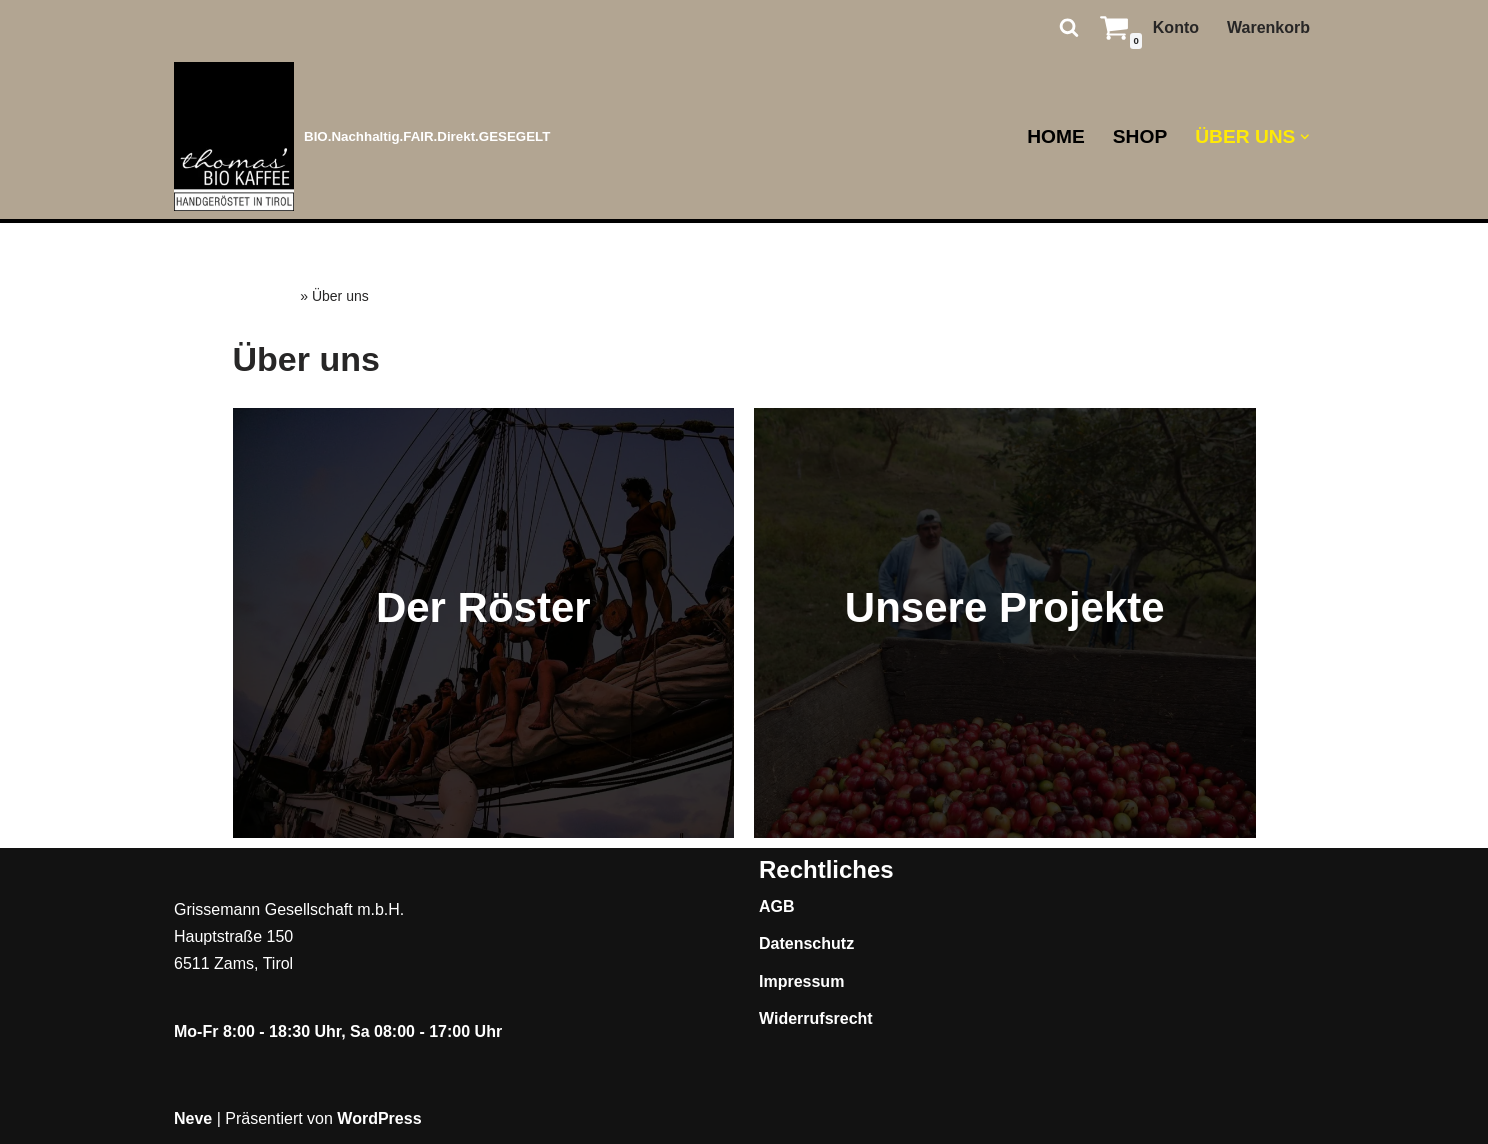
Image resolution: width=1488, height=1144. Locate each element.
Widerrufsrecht (816, 1018)
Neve (193, 1118)
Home (1056, 136)
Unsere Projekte (1005, 607)
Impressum (801, 981)
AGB (777, 906)
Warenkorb (1268, 27)
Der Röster (483, 607)
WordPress (379, 1118)
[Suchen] (1069, 27)
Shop (1140, 136)
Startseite (265, 296)
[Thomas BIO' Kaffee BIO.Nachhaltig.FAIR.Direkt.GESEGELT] (362, 136)
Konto (1176, 27)
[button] (1305, 137)
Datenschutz (806, 943)
